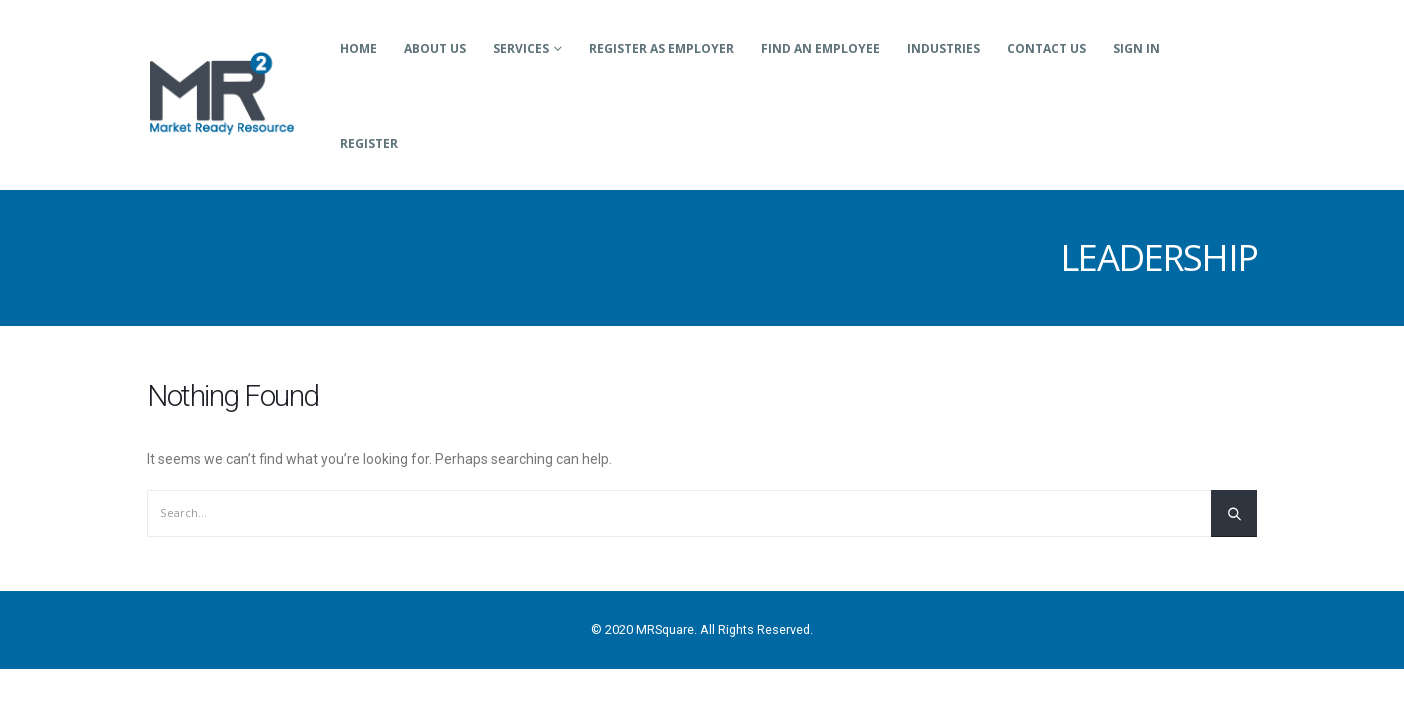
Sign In (1136, 48)
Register (369, 143)
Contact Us (1046, 48)
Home (358, 48)
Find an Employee (820, 48)
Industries (943, 48)
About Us (435, 48)
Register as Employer (661, 48)
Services (521, 48)
